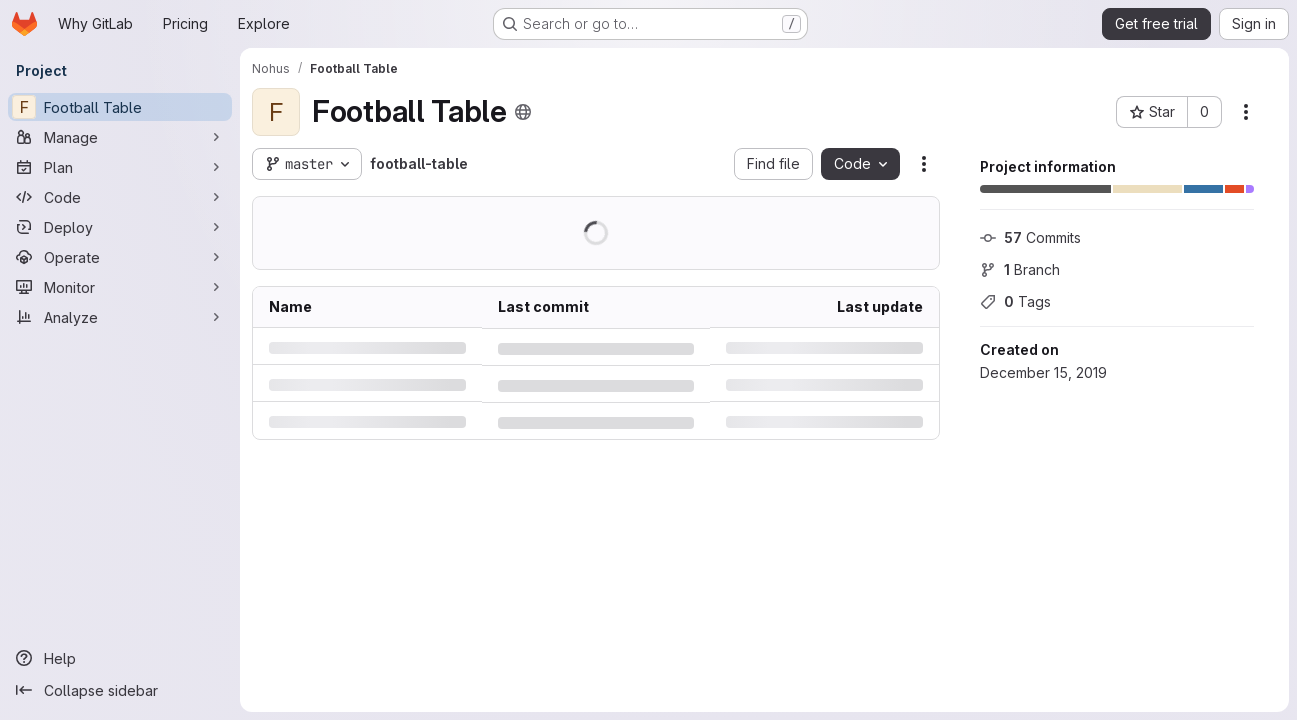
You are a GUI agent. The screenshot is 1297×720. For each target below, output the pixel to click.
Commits (1030, 237)
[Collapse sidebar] (120, 690)
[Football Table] (120, 107)
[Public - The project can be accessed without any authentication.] (523, 112)
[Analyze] (120, 317)
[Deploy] (120, 227)
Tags (1015, 301)
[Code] (120, 197)
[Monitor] (120, 287)
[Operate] (120, 257)
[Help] (120, 658)
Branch (1020, 269)
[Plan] (120, 167)
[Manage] (120, 137)
